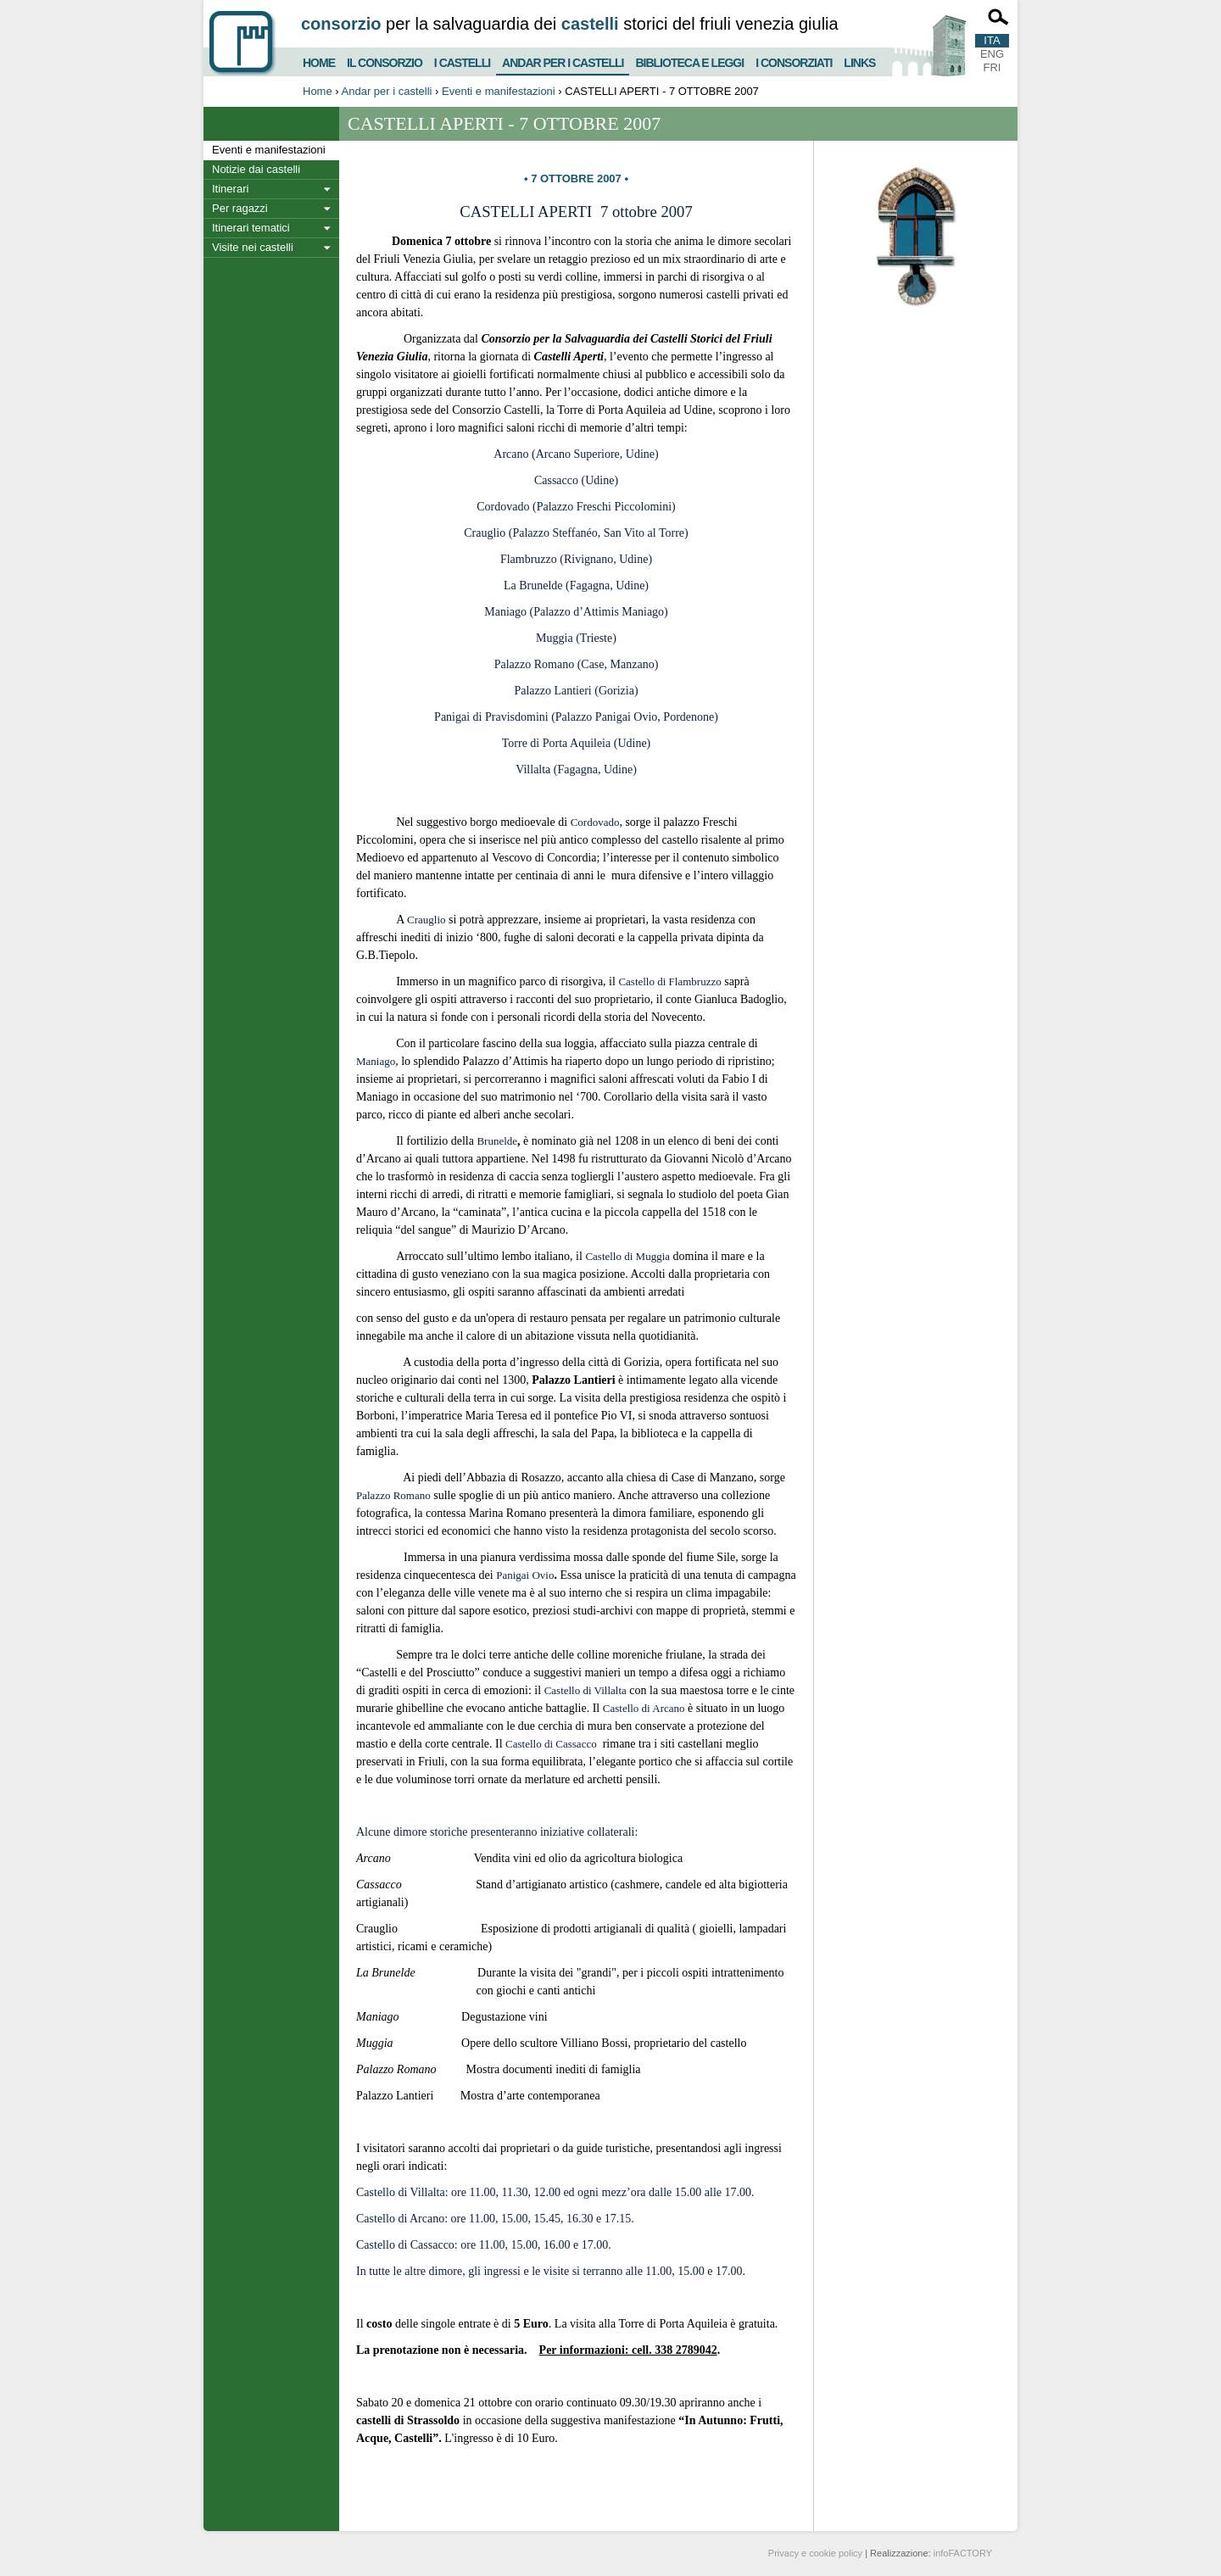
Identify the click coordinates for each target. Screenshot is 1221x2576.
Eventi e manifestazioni (498, 91)
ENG (992, 53)
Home (319, 60)
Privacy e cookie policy (815, 2553)
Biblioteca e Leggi (689, 60)
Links (859, 60)
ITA (992, 40)
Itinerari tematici (251, 227)
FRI (992, 67)
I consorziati (793, 60)
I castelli (462, 60)
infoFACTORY (963, 2553)
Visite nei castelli (252, 247)
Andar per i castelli (562, 59)
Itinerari (230, 188)
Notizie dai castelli (256, 169)
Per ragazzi (240, 208)
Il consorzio (384, 60)
